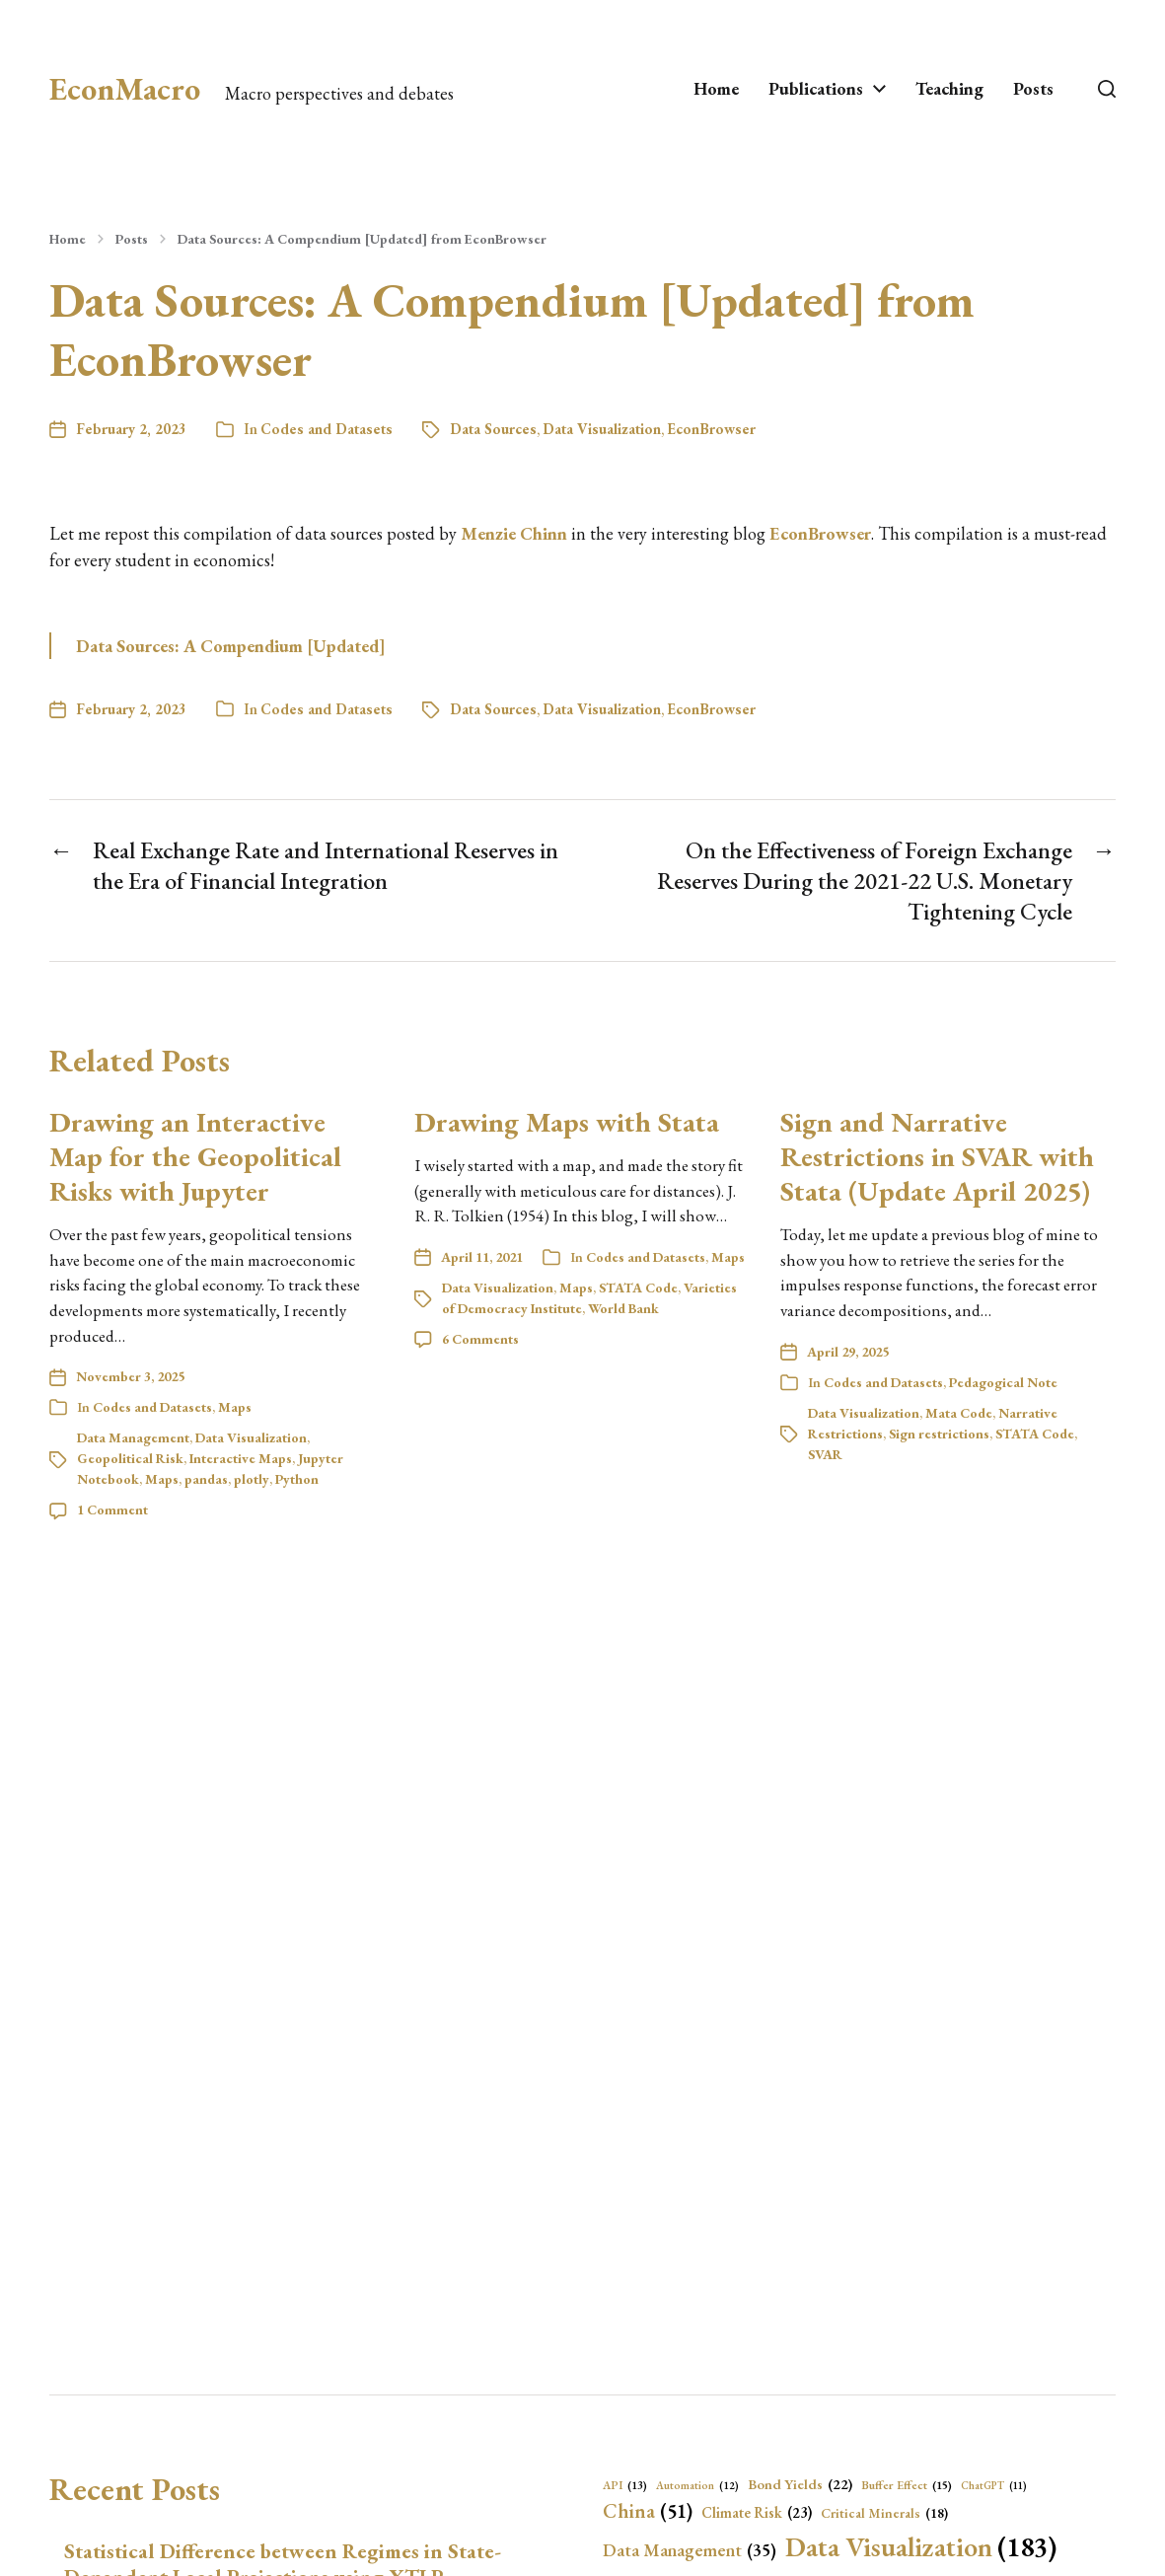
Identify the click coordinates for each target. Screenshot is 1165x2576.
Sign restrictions (939, 1433)
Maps (235, 1407)
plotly (251, 1479)
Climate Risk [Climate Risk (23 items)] (756, 2513)
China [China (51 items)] (647, 2511)
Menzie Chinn (514, 533)
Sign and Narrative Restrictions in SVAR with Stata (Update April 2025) (937, 1156)
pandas (206, 1479)
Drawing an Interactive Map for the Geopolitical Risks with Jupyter (195, 1156)
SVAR (825, 1454)
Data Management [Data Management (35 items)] (689, 2551)
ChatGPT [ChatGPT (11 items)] (994, 2485)
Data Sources (493, 428)
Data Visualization (602, 428)
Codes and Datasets (326, 428)
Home (716, 89)
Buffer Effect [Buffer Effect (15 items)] (906, 2485)
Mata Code (958, 1413)
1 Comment (112, 1509)
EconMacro (124, 89)
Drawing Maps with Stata (566, 1122)
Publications (815, 89)
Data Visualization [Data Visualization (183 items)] (920, 2546)
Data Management (133, 1437)
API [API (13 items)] (625, 2485)
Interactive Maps (240, 1458)
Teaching (949, 89)
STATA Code (638, 1287)
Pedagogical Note (1003, 1382)
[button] (1106, 88)
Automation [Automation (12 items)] (697, 2485)
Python (297, 1479)
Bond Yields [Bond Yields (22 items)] (800, 2484)
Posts (1033, 89)
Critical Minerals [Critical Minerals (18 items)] (884, 2513)
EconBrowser (711, 428)
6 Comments (480, 1339)
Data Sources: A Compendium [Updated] (231, 645)
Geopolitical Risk (130, 1458)
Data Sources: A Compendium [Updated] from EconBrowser (362, 239)
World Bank (623, 1308)
